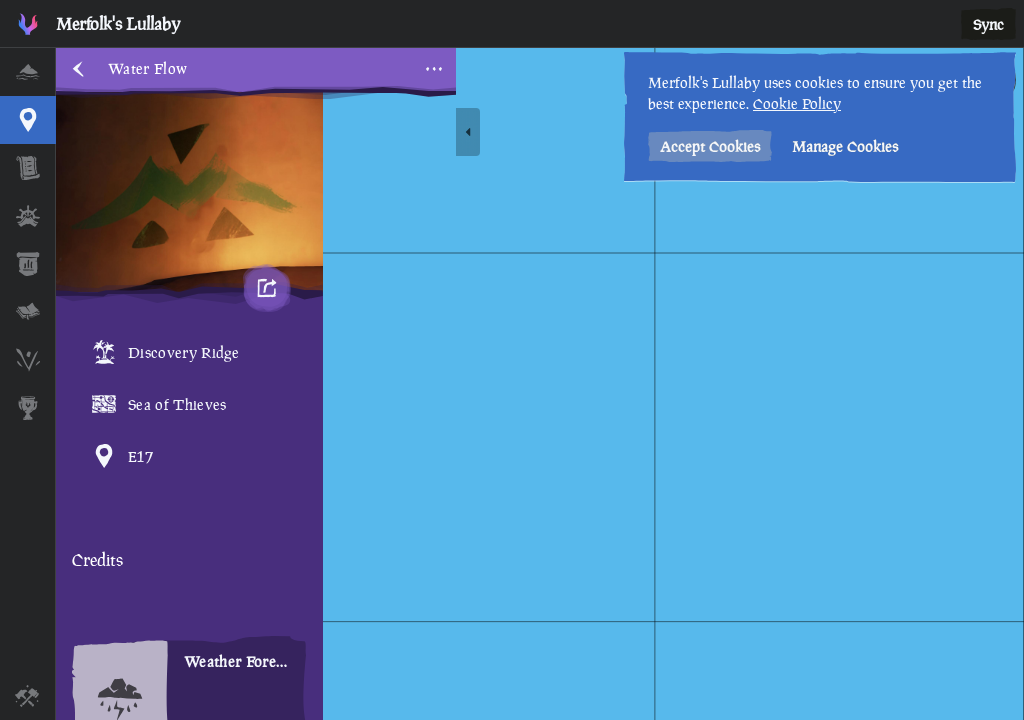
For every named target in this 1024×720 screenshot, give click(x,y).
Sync (988, 24)
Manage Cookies (845, 146)
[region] (540, 384)
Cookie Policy (797, 103)
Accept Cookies (710, 146)
